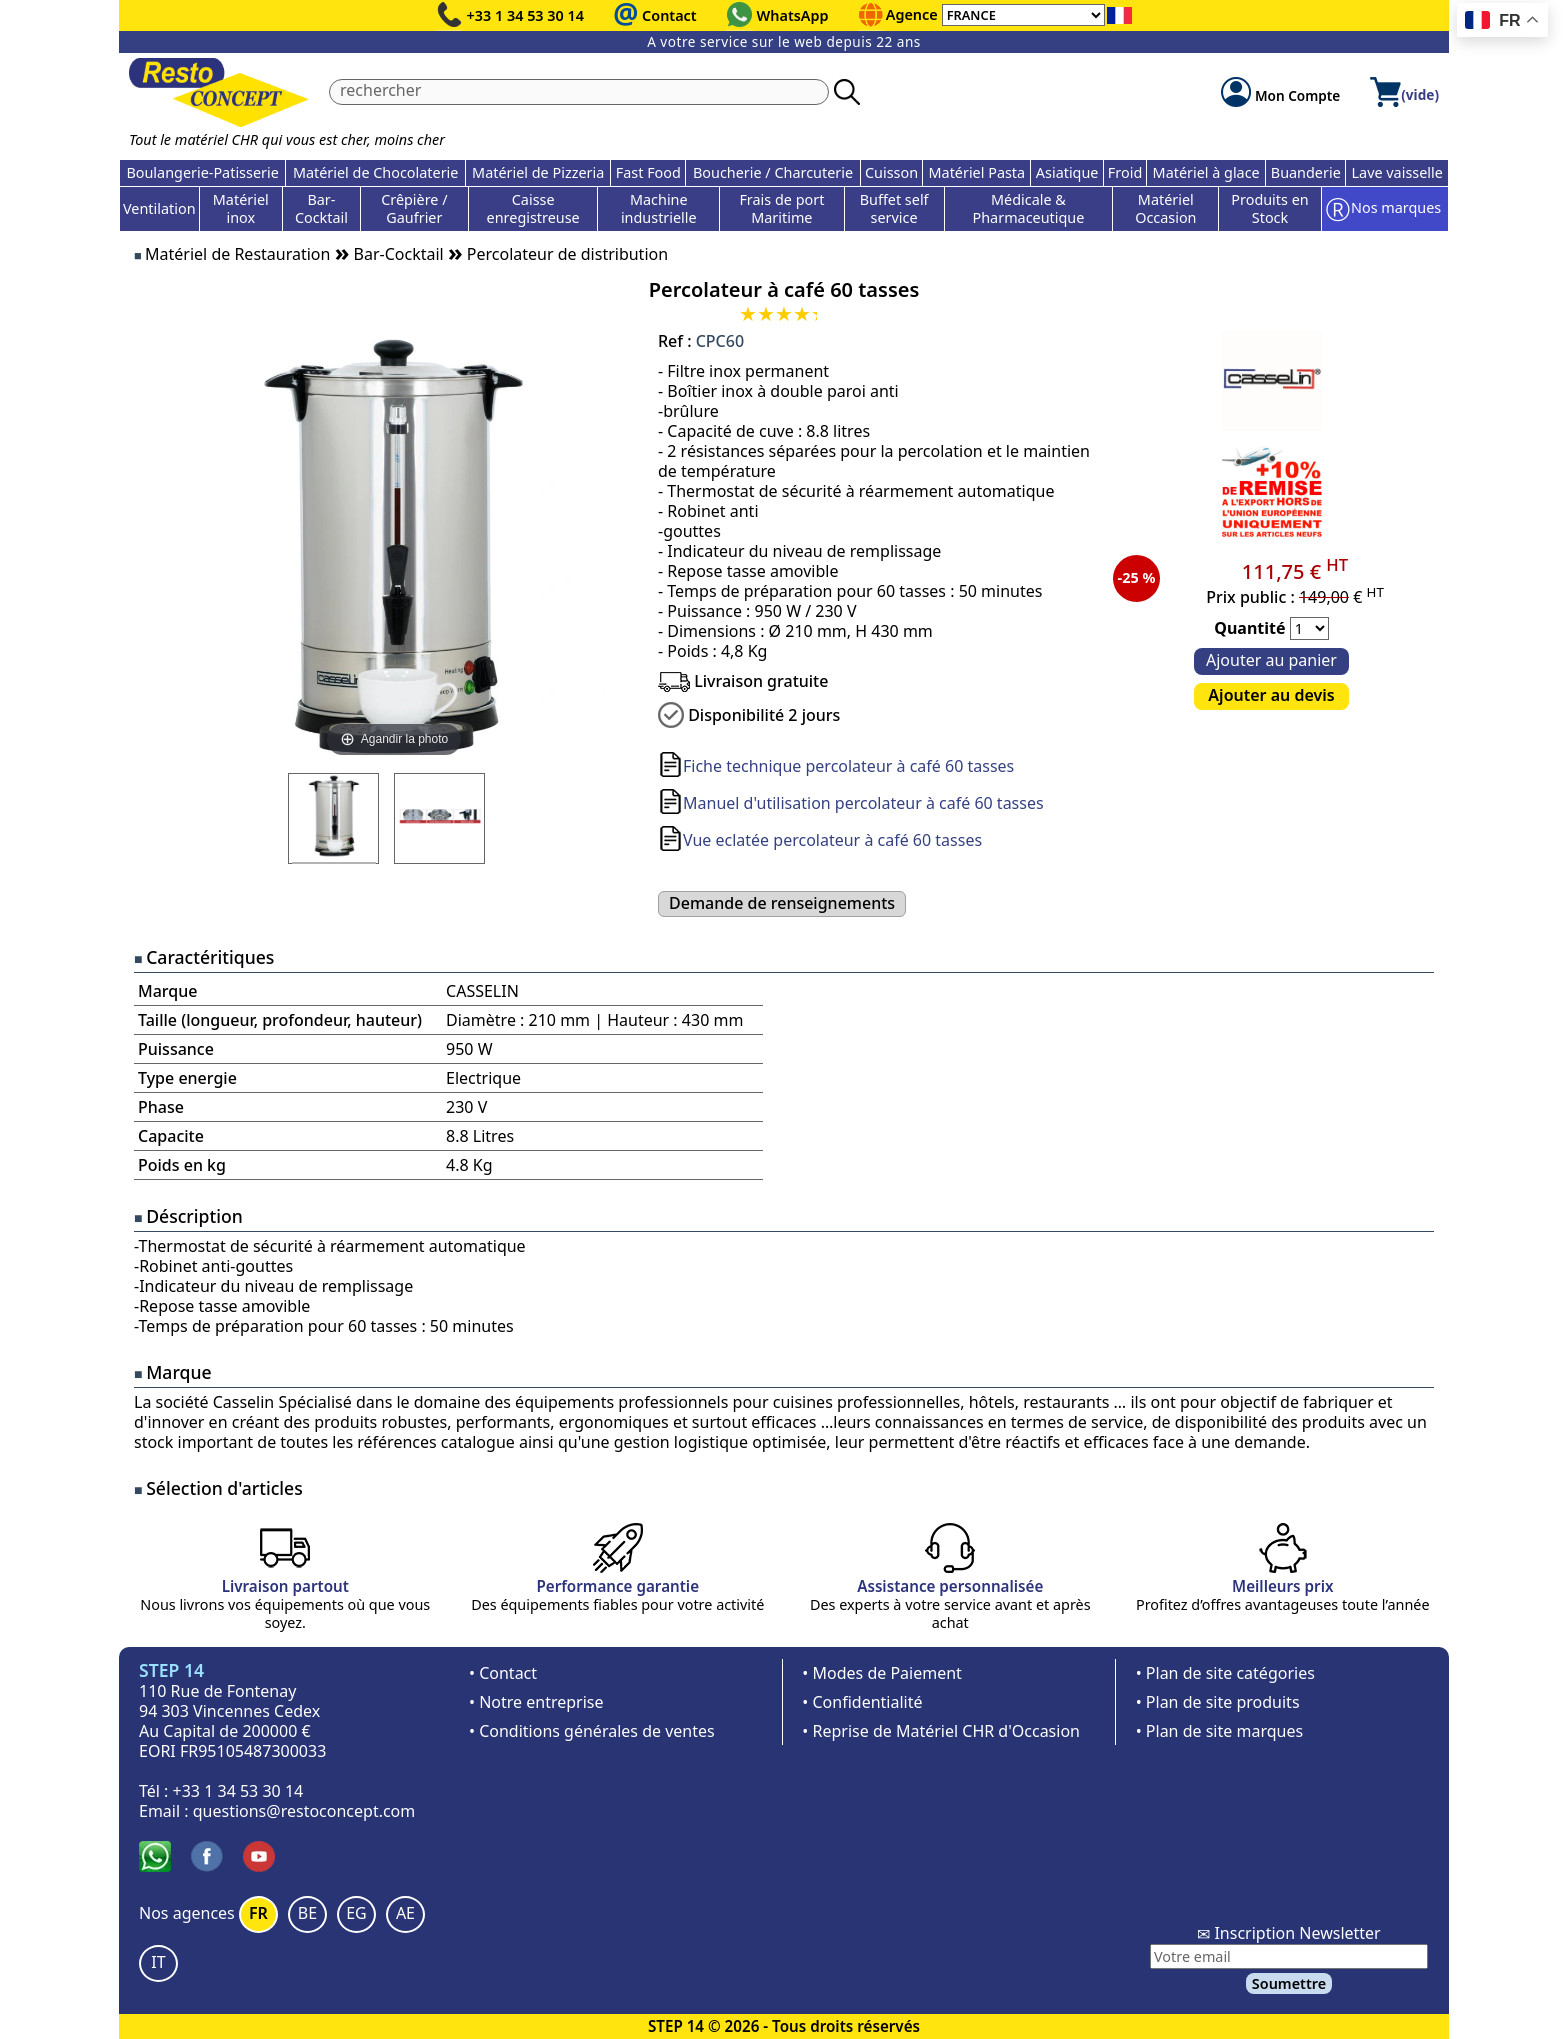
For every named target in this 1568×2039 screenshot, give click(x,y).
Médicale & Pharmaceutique (1029, 208)
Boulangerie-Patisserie (202, 172)
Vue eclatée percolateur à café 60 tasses (832, 840)
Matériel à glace (1206, 172)
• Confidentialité (862, 1702)
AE (405, 1913)
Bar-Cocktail (321, 208)
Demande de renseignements (782, 903)
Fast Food (648, 172)
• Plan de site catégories (1225, 1673)
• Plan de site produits (1218, 1702)
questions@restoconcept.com (304, 1811)
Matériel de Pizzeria (538, 172)
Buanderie (1306, 172)
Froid (1125, 172)
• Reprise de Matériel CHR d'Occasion (941, 1731)
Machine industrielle (659, 208)
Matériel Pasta (977, 172)
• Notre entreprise (536, 1702)
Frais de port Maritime (781, 208)
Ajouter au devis (1271, 695)
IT (158, 1962)
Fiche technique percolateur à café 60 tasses (848, 766)
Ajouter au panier (1271, 660)
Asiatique (1067, 172)
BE (307, 1913)
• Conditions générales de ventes (592, 1731)
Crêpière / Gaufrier (414, 208)
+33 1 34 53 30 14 (526, 15)
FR (258, 1913)
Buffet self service (894, 208)
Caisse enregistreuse (533, 208)
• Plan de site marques (1219, 1731)
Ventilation (159, 208)
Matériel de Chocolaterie (376, 172)
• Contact (503, 1673)
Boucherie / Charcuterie (773, 172)
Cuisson (891, 172)
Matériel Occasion (1165, 208)
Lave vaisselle (1397, 172)
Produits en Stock (1269, 208)
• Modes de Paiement (882, 1673)
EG (356, 1913)
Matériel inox (241, 208)
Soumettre (1289, 1983)
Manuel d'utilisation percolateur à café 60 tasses (863, 803)
